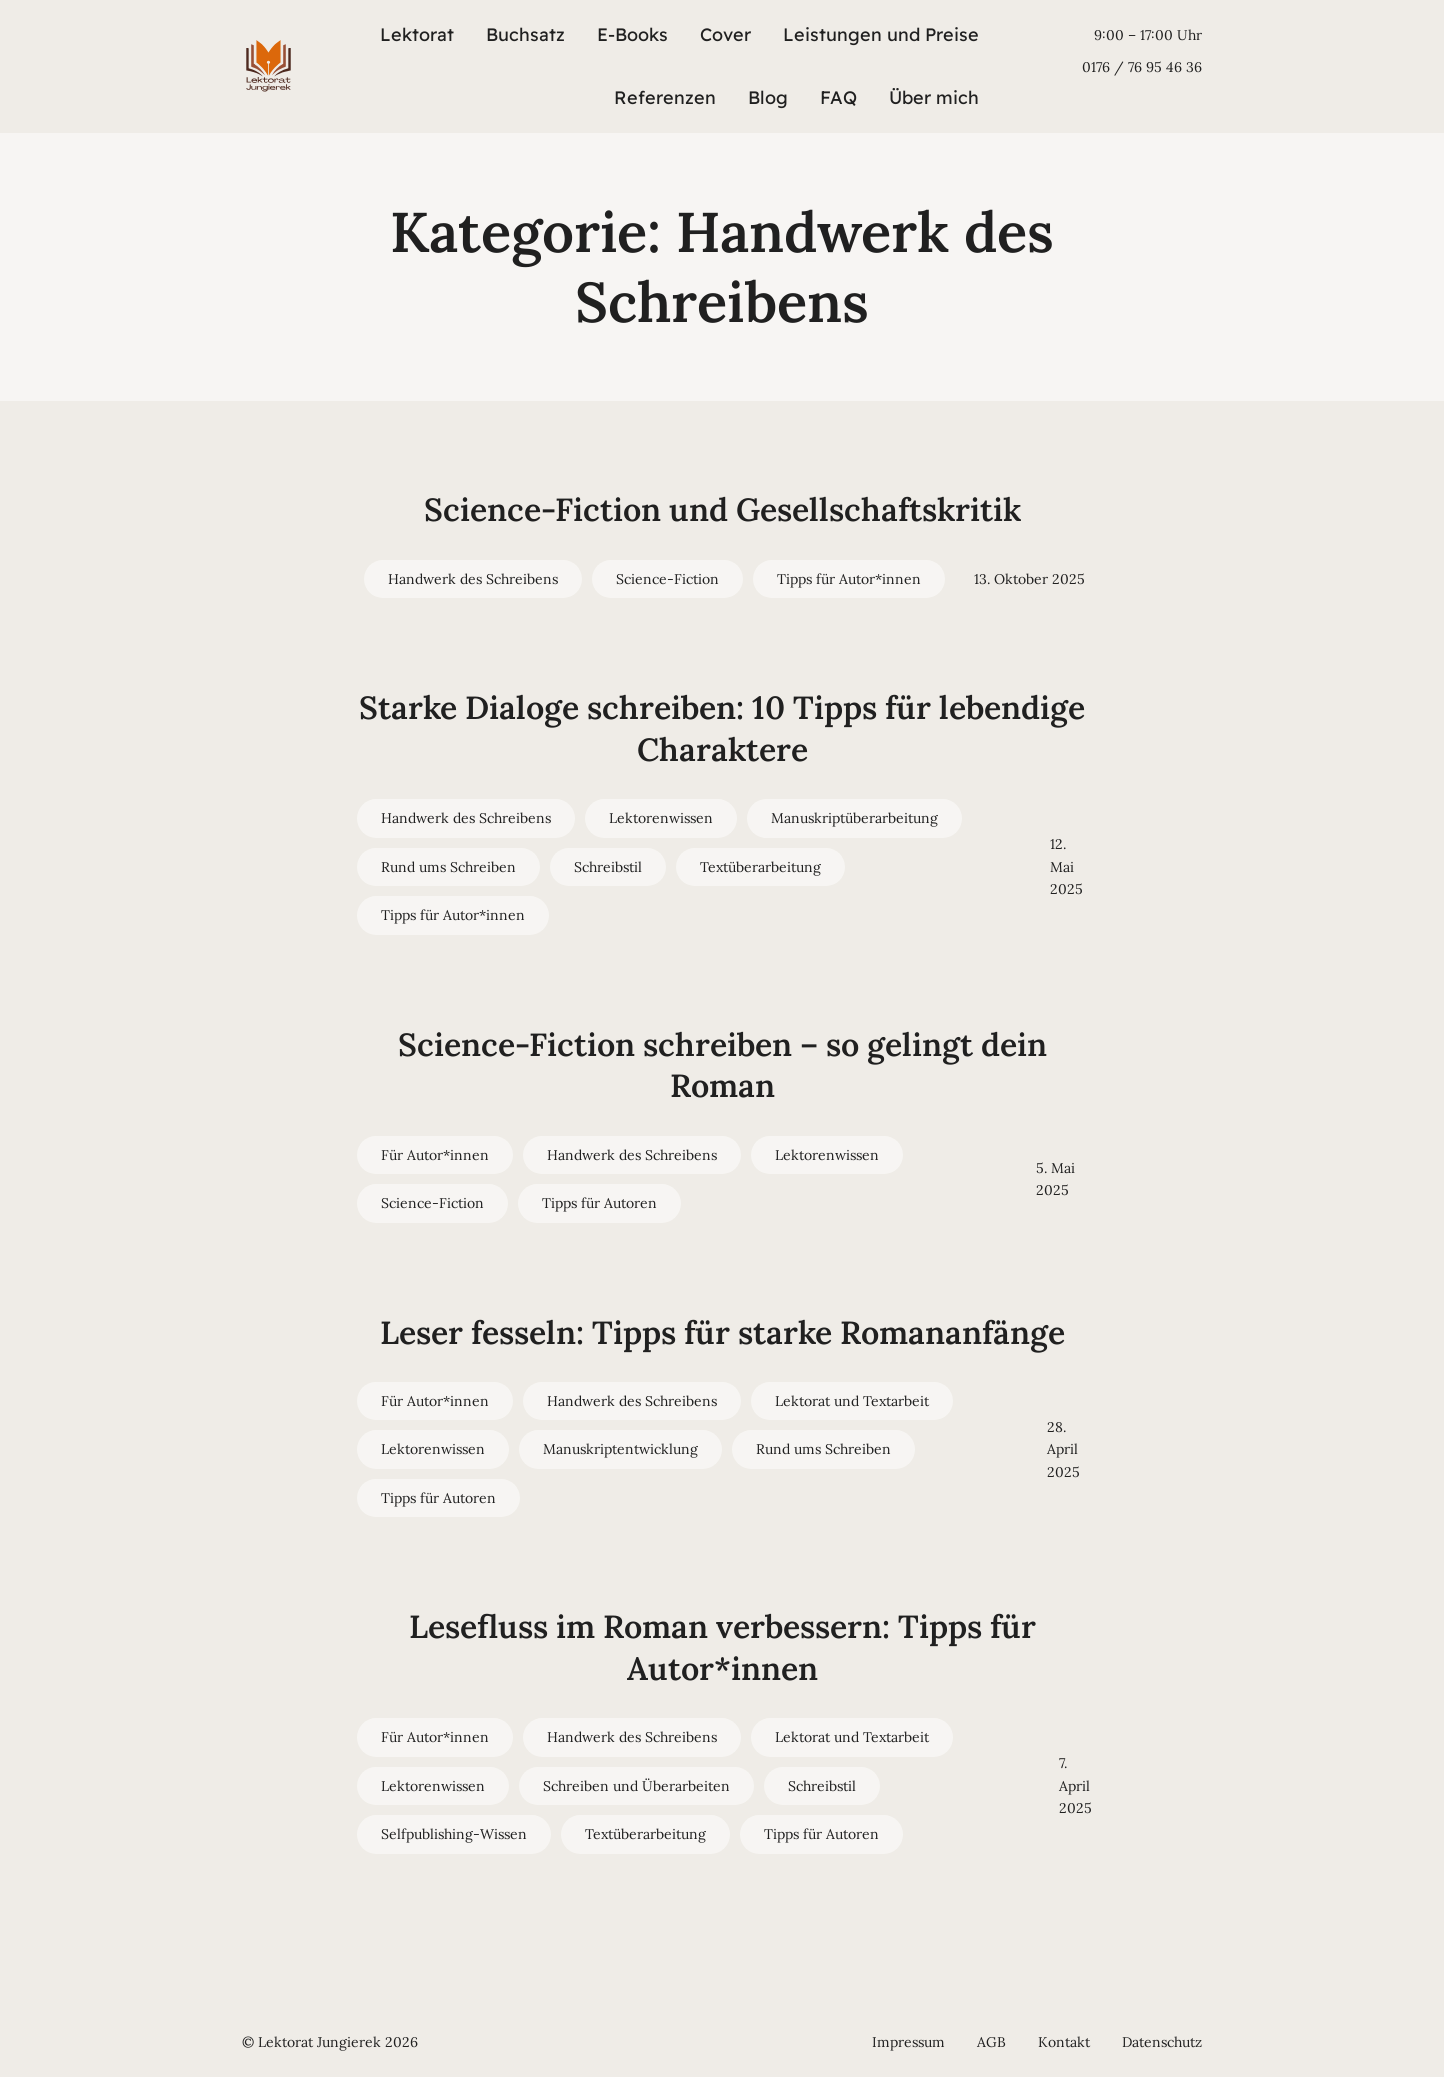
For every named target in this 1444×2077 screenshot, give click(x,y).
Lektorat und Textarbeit (852, 1401)
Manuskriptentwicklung (620, 1449)
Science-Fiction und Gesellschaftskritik (722, 509)
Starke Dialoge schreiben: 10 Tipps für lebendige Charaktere (722, 728)
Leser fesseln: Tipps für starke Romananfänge (722, 1332)
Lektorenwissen (661, 818)
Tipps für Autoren (599, 1203)
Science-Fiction (667, 579)
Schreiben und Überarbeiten (636, 1786)
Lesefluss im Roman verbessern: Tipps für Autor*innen (722, 1647)
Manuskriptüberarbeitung (854, 818)
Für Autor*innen (435, 1155)
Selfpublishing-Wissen (454, 1834)
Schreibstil (608, 867)
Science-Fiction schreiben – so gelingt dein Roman (722, 1065)
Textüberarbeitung (760, 867)
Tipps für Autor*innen (849, 579)
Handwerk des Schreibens (473, 579)
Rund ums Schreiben (448, 867)
